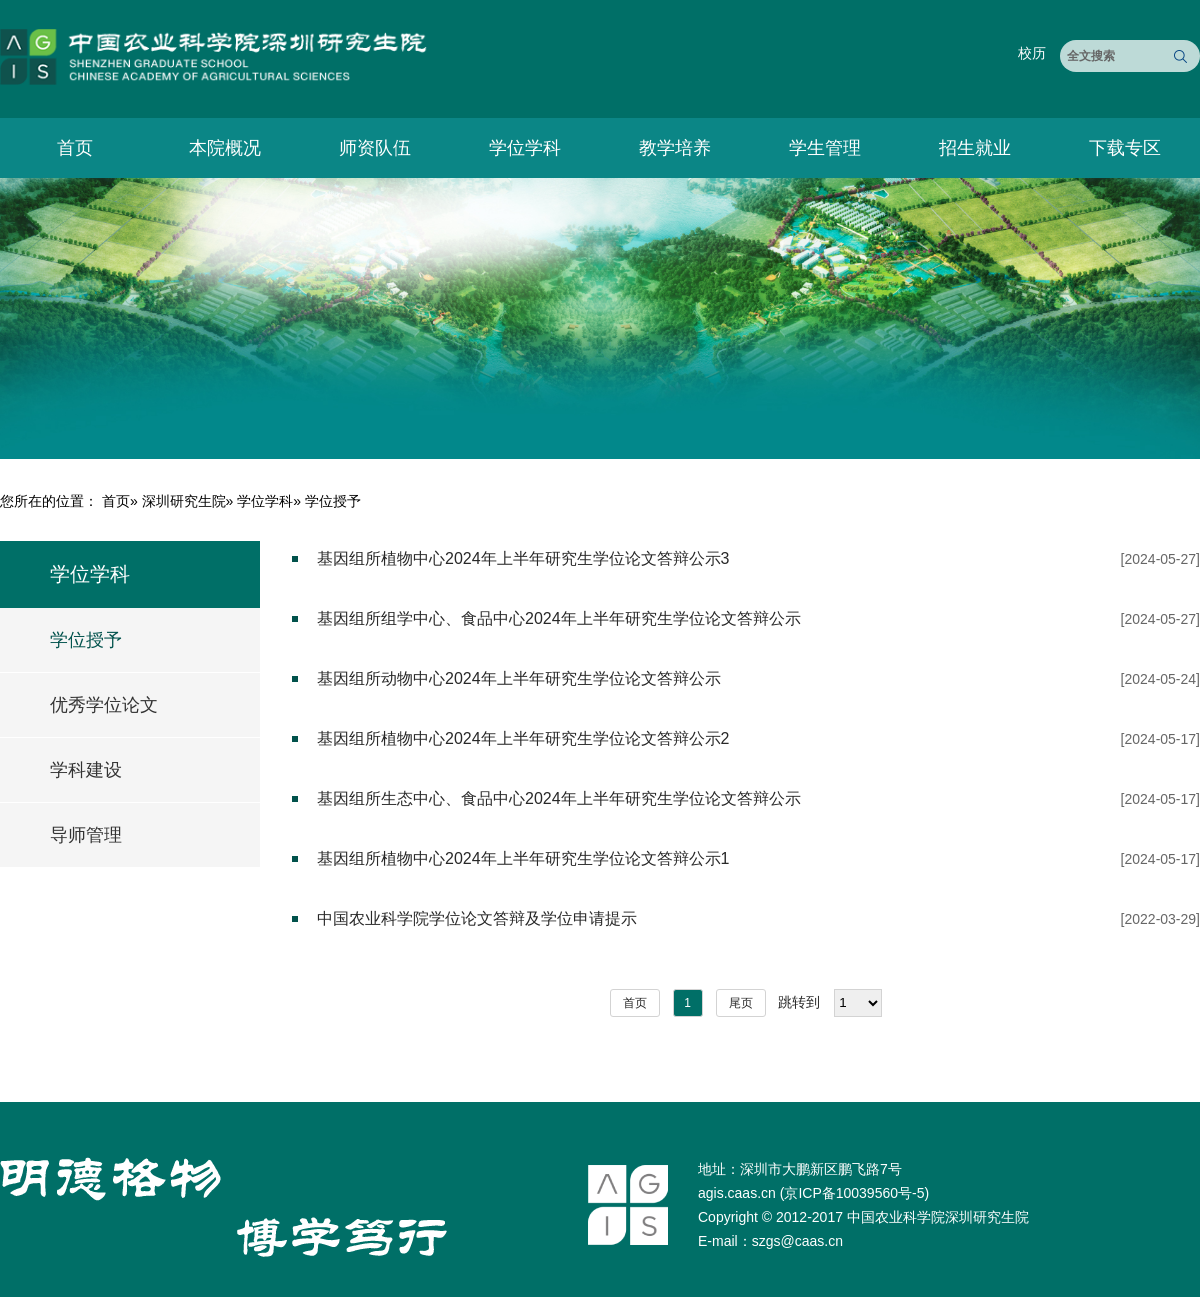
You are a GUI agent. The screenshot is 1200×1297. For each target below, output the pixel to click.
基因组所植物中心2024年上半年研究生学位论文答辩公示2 (523, 738)
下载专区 (1125, 148)
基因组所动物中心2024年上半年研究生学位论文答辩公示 (519, 678)
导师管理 (86, 835)
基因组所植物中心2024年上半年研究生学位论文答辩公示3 (523, 558)
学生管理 (825, 148)
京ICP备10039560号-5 (854, 1193)
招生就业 (975, 148)
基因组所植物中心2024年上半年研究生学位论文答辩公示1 (523, 858)
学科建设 (86, 770)
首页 (75, 148)
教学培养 (675, 148)
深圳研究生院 (184, 501)
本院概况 (225, 148)
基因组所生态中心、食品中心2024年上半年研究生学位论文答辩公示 (559, 798)
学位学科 (525, 148)
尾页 (741, 1003)
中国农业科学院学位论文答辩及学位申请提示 (477, 918)
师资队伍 (375, 148)
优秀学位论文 (104, 705)
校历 (1032, 53)
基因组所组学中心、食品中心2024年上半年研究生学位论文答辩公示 (559, 618)
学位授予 (86, 640)
